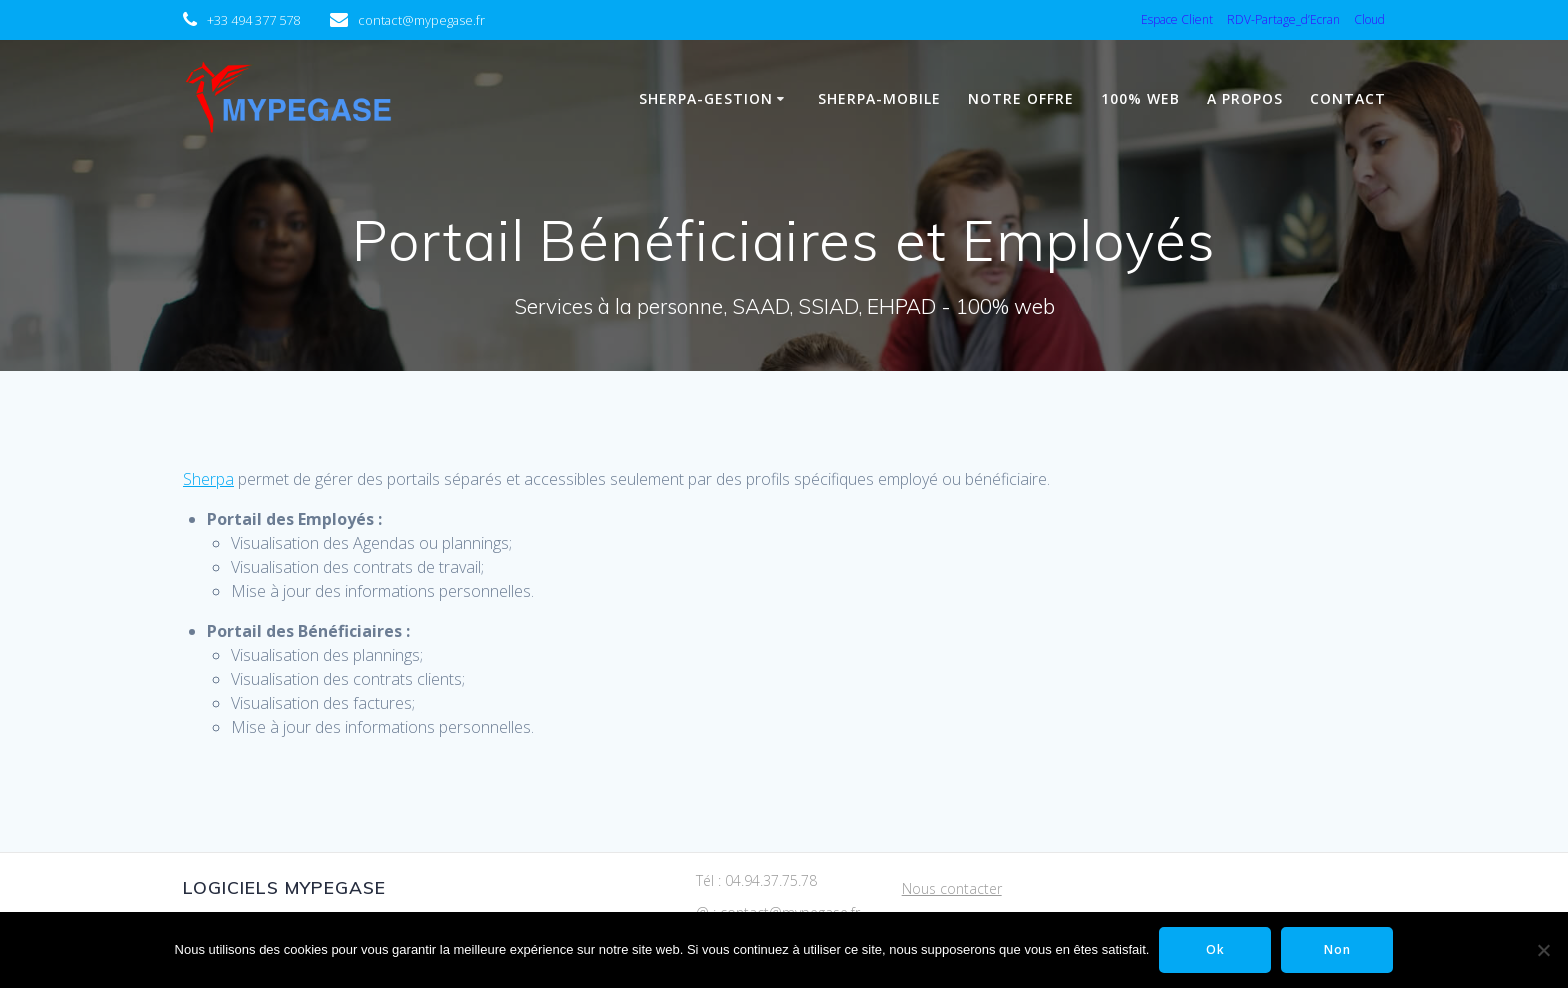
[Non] (1543, 950)
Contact (1348, 98)
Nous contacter (952, 888)
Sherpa (208, 479)
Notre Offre (1021, 98)
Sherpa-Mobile (879, 98)
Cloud (1369, 19)
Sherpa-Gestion (706, 98)
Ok (1215, 949)
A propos (1245, 98)
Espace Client (1177, 19)
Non (1337, 949)
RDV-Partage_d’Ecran (1283, 19)
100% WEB (1140, 98)
